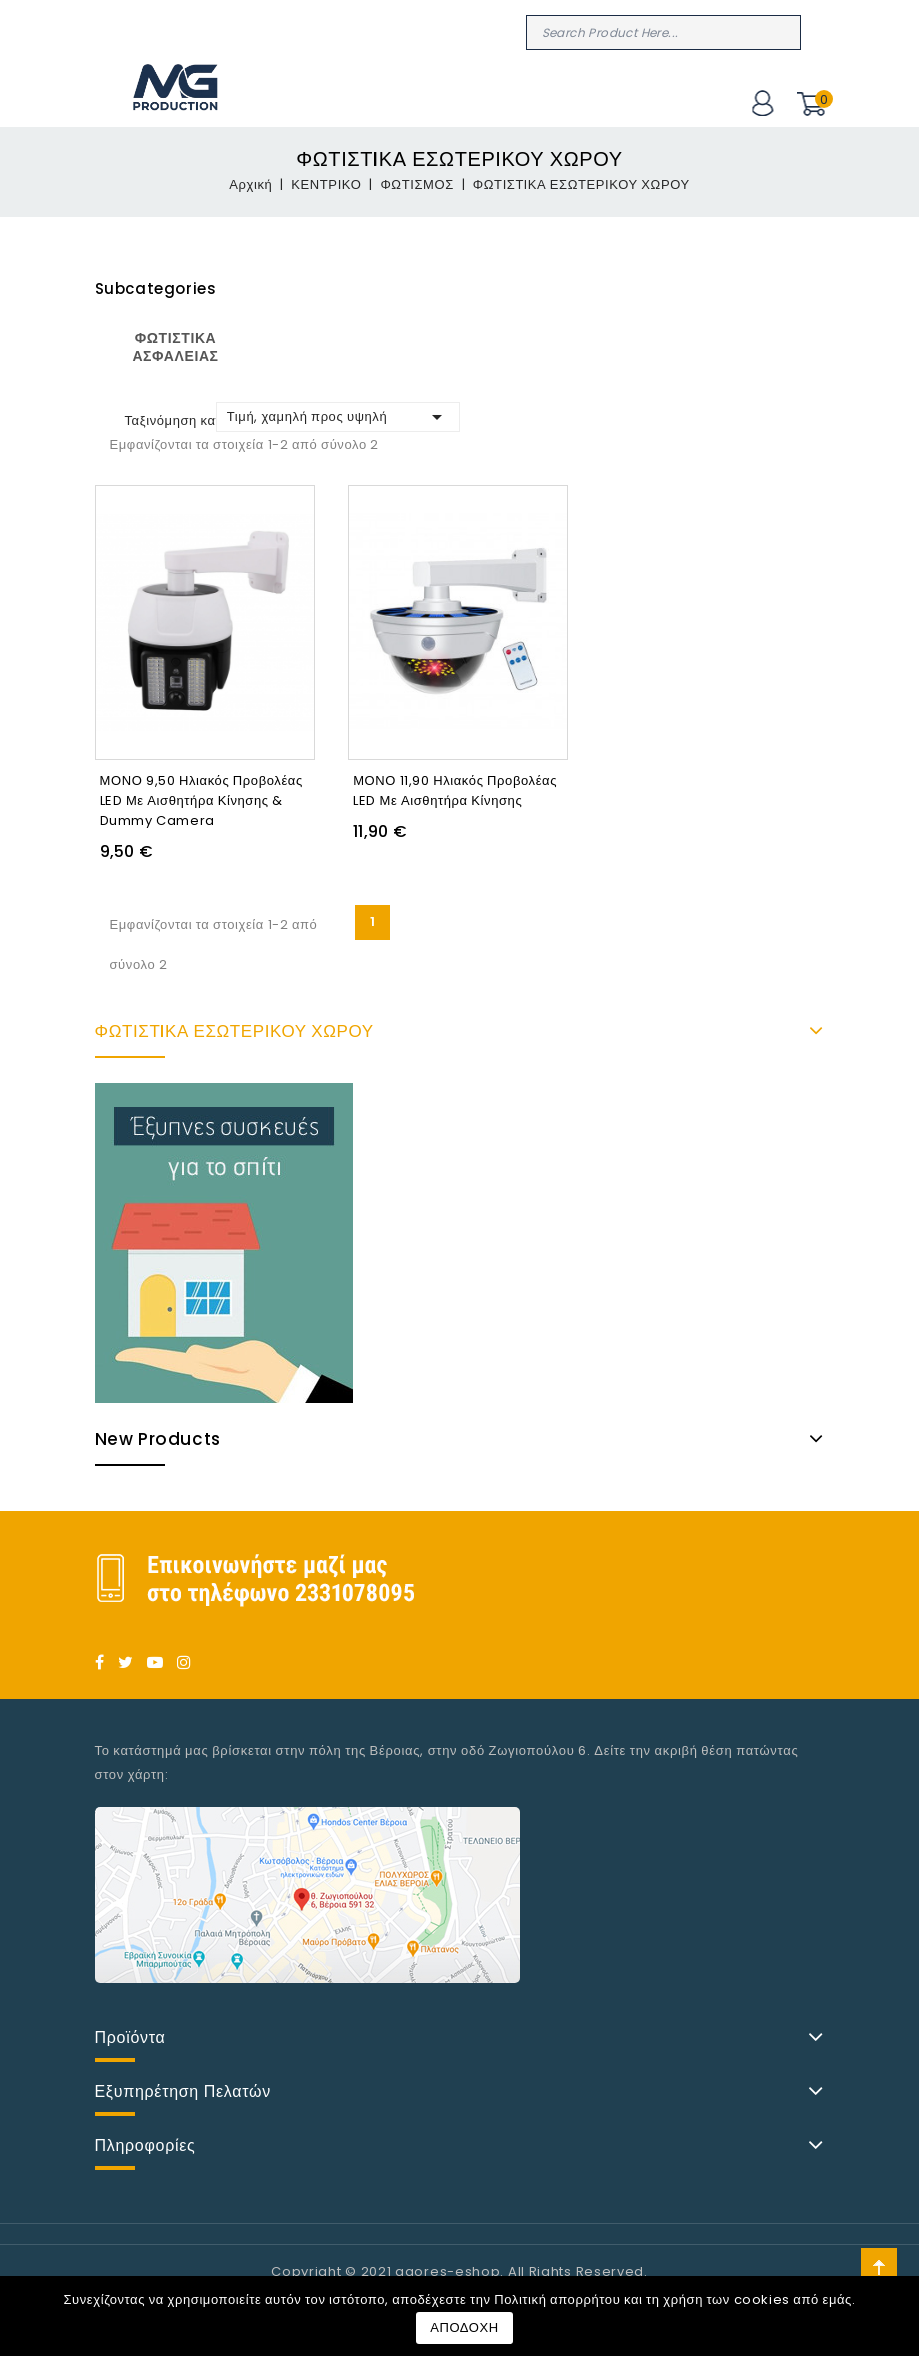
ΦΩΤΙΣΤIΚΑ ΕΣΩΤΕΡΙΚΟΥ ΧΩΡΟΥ (234, 1031)
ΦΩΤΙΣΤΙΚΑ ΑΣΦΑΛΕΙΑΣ (175, 347)
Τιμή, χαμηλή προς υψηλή (338, 417)
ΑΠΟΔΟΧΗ (464, 2327)
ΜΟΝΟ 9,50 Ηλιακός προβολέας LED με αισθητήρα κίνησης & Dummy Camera (201, 800)
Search (783, 32)
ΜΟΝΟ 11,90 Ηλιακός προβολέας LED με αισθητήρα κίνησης (455, 790)
